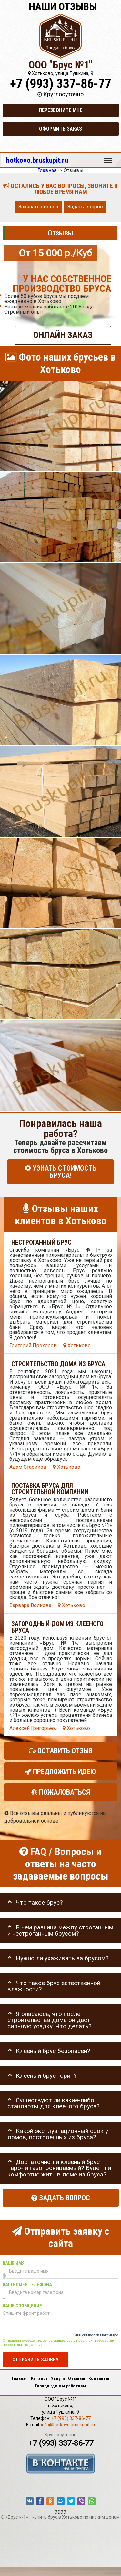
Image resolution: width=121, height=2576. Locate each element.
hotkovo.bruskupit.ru (37, 160)
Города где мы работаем (60, 2385)
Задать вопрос (85, 207)
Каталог (39, 2378)
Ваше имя (14, 2263)
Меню (108, 157)
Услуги (58, 2378)
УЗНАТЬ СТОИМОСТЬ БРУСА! (60, 1171)
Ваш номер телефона (27, 2284)
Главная (20, 2378)
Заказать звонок (38, 207)
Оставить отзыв (61, 1750)
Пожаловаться (60, 1792)
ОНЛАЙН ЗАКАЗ (63, 334)
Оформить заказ (60, 129)
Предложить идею (60, 1771)
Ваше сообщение (22, 2305)
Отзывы (76, 2378)
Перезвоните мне (60, 110)
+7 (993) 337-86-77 (60, 83)
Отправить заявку (35, 2360)
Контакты (98, 2378)
